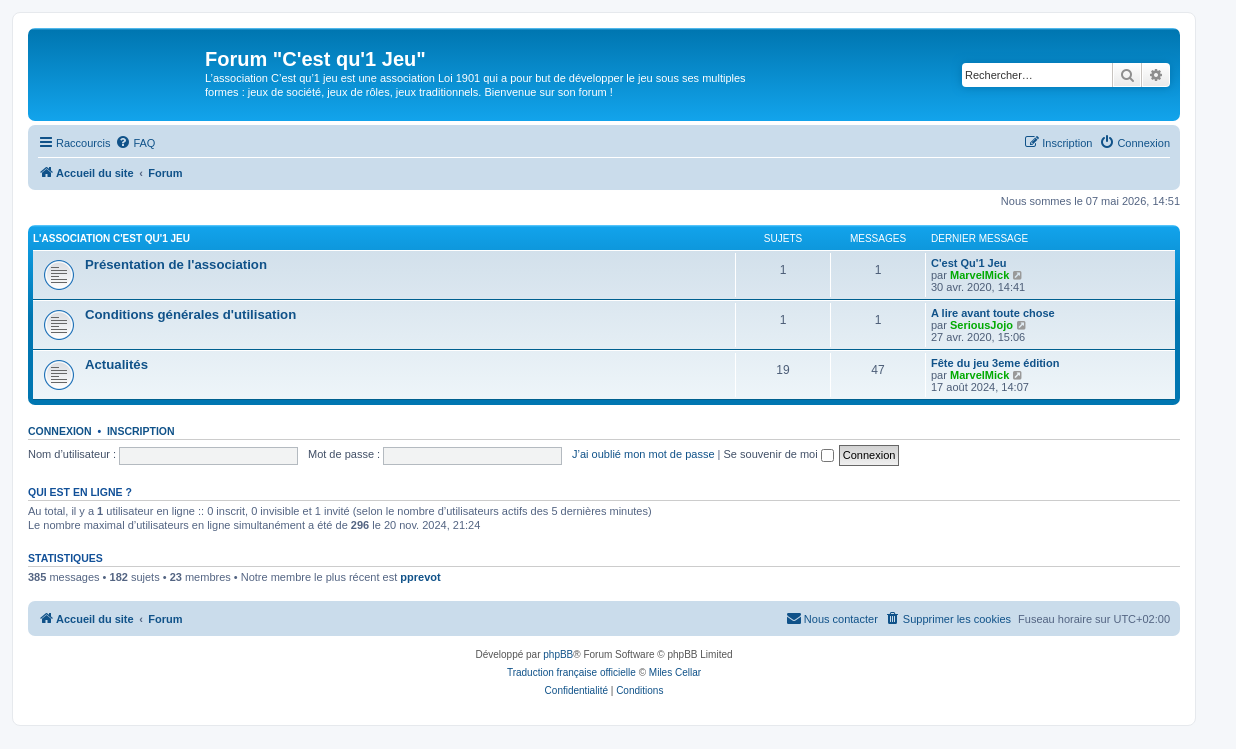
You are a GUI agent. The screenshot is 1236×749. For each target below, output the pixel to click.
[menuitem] (135, 143)
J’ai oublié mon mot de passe (643, 454)
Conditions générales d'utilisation (190, 314)
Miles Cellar (675, 672)
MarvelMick (979, 275)
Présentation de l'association (176, 264)
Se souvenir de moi (779, 454)
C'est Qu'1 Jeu (969, 263)
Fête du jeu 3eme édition (995, 363)
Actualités (116, 364)
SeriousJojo (981, 325)
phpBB (558, 654)
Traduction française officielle (571, 672)
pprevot (420, 577)
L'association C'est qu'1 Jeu (111, 238)
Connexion (60, 431)
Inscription (141, 431)
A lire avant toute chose (993, 313)
